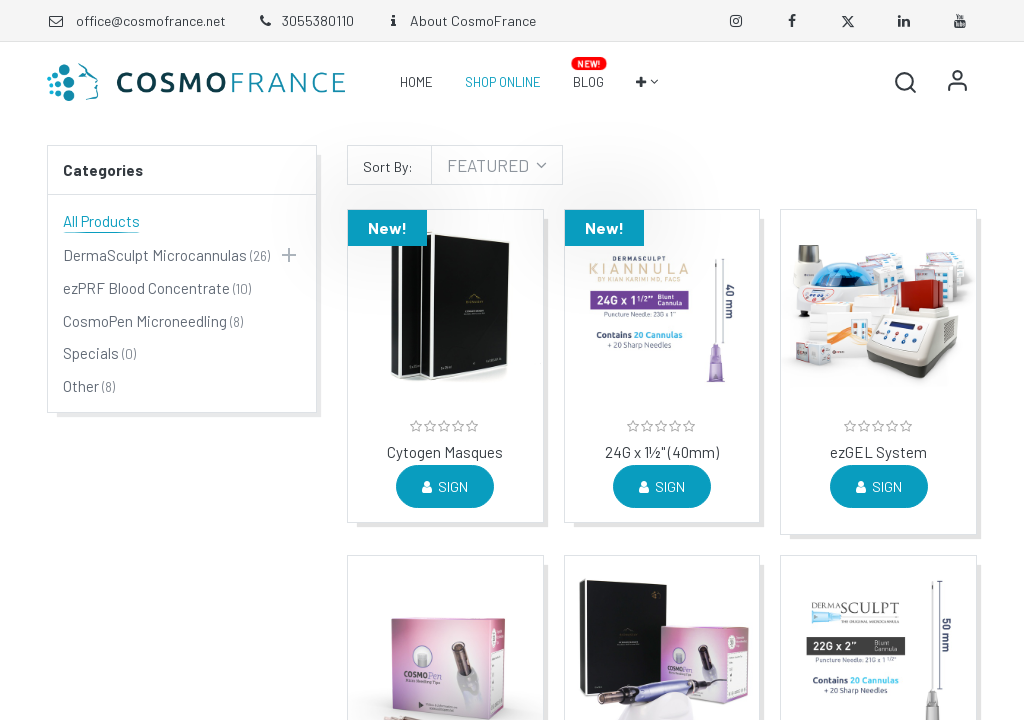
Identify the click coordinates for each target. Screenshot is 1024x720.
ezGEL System (878, 452)
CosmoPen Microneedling (145, 321)
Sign (445, 486)
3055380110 (305, 20)
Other (81, 386)
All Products (101, 221)
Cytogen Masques (445, 452)
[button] (646, 82)
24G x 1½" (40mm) (662, 452)
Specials (91, 353)
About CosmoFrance (460, 20)
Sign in (957, 82)
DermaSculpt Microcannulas (155, 255)
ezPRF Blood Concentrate (146, 288)
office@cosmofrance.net (151, 20)
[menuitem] (416, 82)
